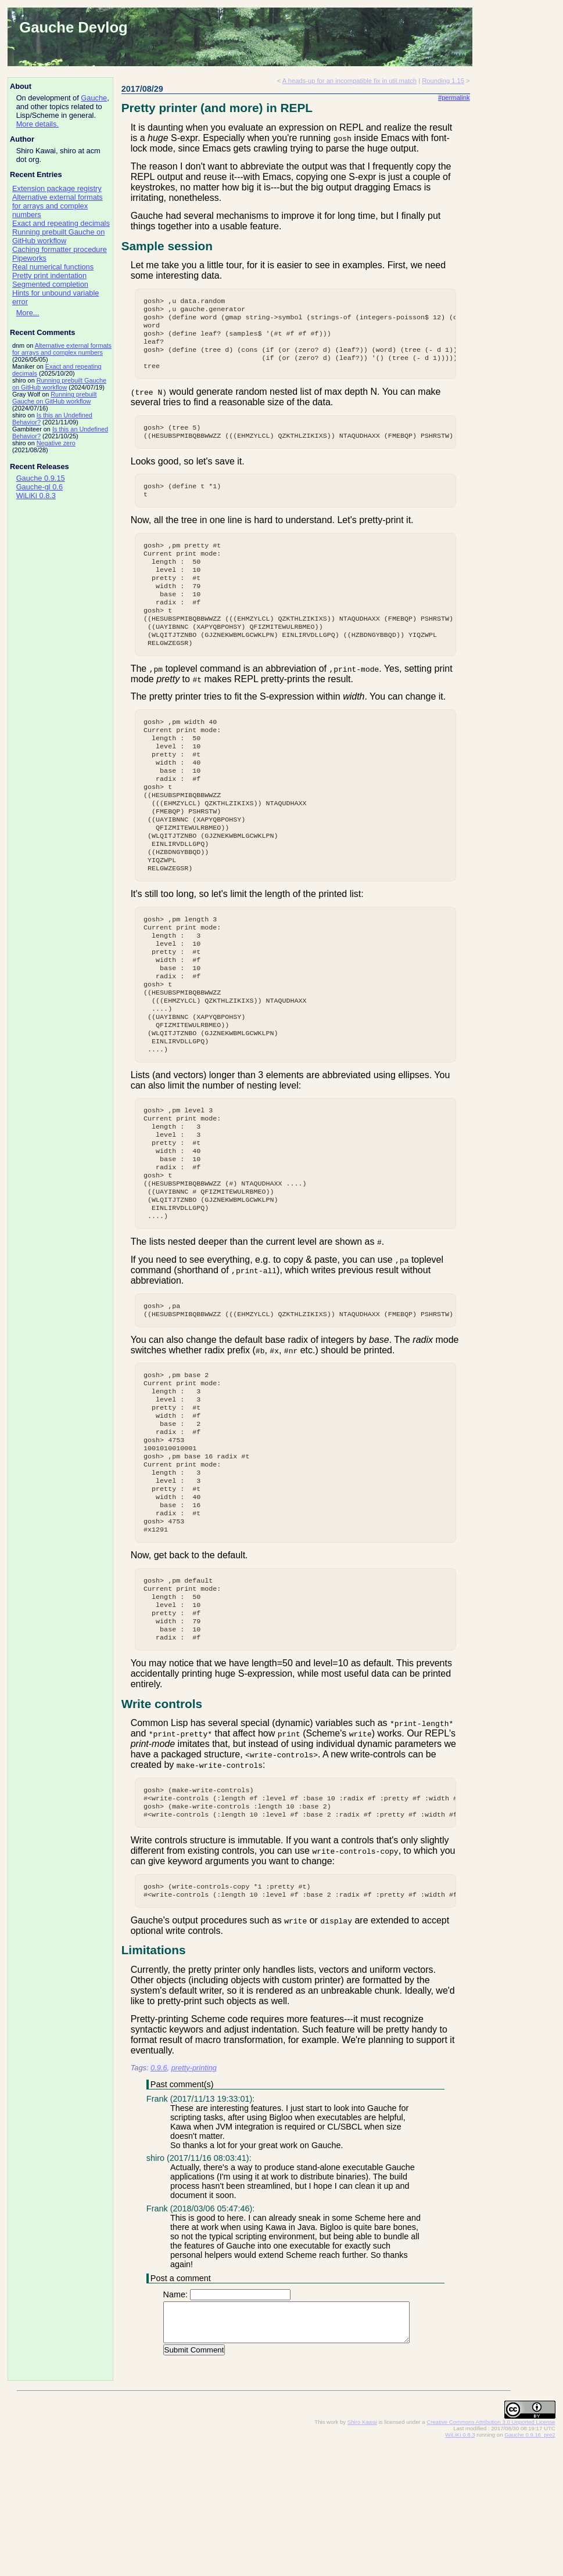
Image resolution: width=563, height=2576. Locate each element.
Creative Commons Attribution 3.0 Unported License (490, 2552)
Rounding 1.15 (443, 80)
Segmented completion (50, 284)
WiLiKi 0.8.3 (36, 495)
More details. (37, 124)
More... (28, 312)
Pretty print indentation (49, 275)
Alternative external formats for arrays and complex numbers (57, 206)
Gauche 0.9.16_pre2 (529, 2565)
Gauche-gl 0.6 (39, 486)
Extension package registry (57, 188)
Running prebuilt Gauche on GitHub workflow (58, 236)
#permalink (454, 97)
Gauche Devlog (73, 27)
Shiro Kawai (362, 2552)
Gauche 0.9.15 (40, 478)
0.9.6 (158, 2197)
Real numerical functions (53, 266)
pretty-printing (194, 2197)
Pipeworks (29, 258)
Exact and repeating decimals (61, 223)
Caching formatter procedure (59, 249)
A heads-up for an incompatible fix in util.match (349, 80)
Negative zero (56, 442)
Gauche (94, 97)
